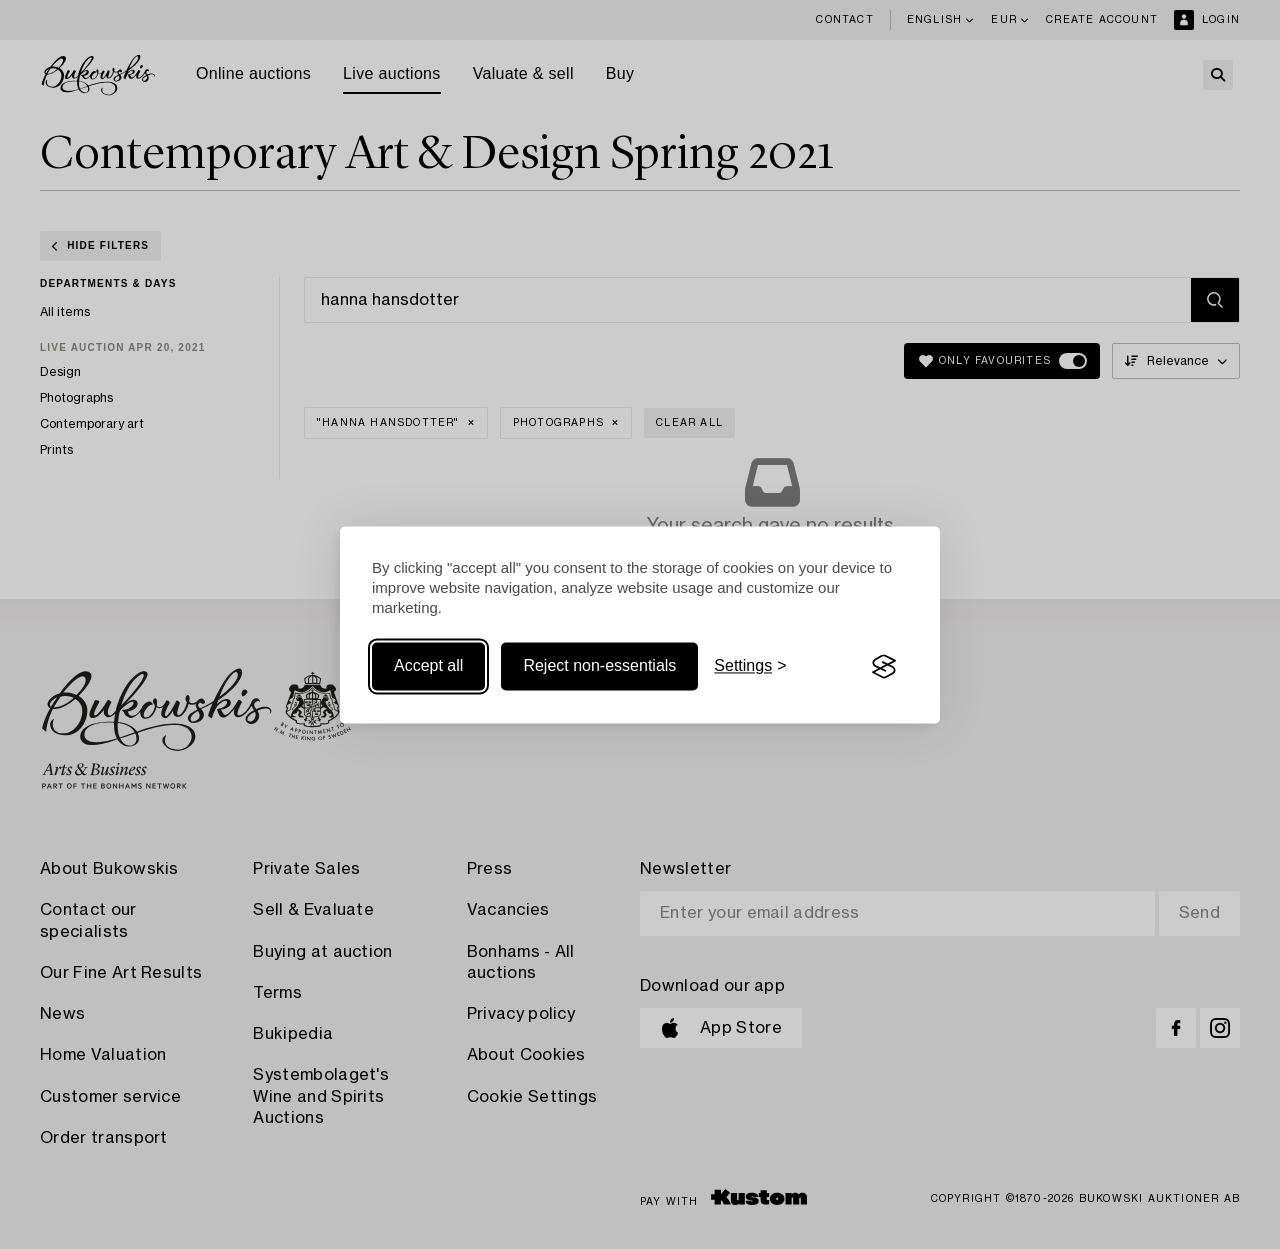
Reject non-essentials (599, 666)
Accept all (428, 666)
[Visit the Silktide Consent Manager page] (884, 667)
